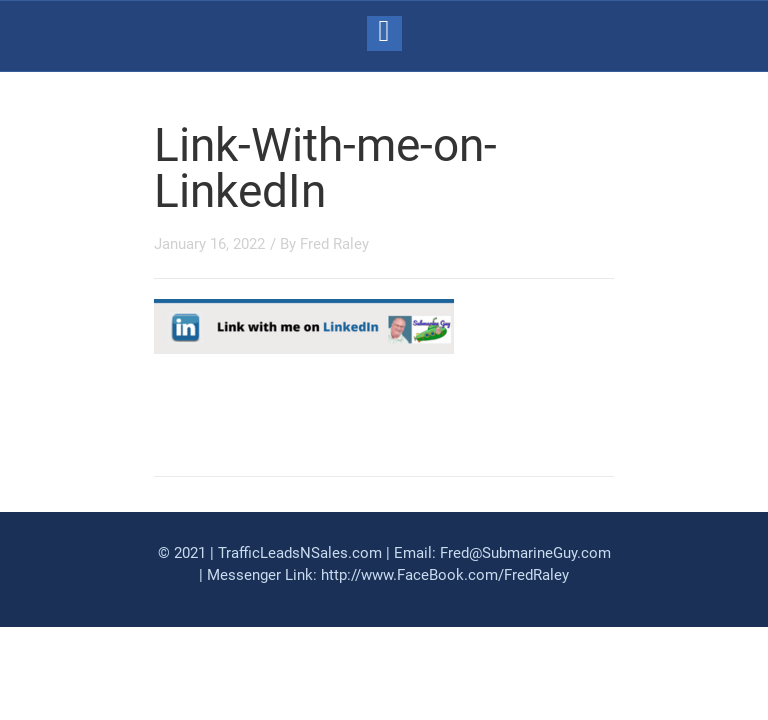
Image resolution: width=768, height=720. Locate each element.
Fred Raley (334, 244)
